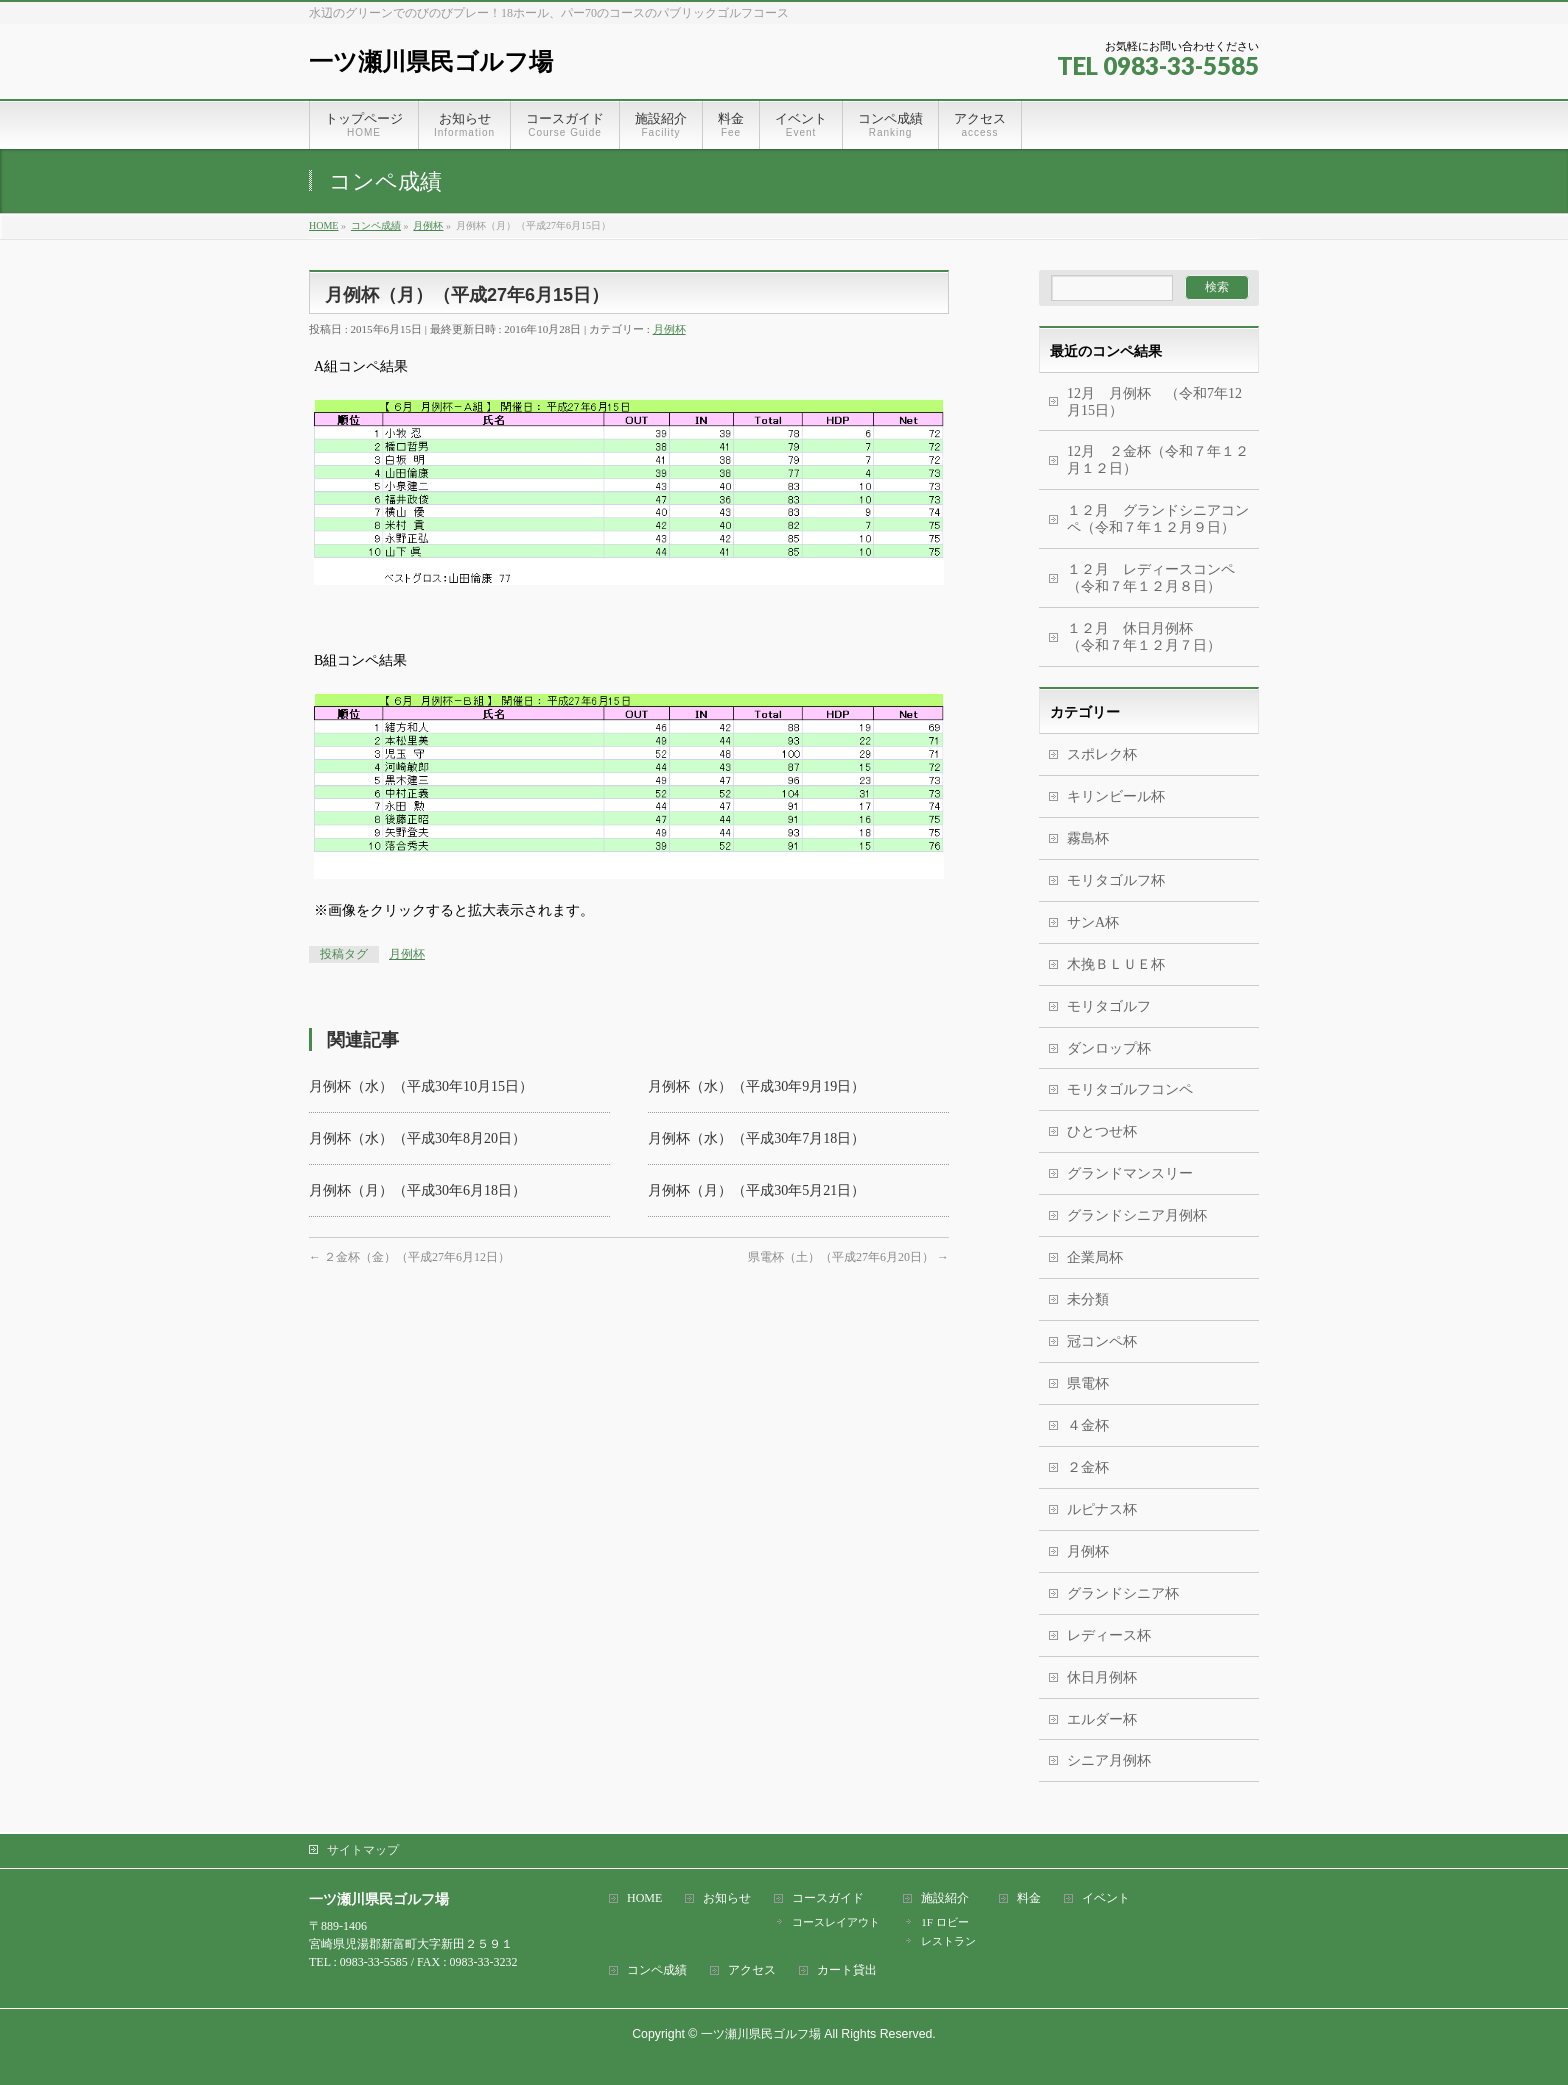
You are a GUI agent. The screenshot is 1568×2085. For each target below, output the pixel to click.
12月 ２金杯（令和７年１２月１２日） (1158, 460)
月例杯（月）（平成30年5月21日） (756, 1190)
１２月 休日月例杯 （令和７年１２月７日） (1163, 637)
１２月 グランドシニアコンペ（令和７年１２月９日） (1158, 519)
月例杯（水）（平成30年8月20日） (417, 1138)
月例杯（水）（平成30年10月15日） (421, 1086)
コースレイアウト (836, 1922)
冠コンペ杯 (1102, 1341)
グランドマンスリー (1130, 1173)
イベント (1106, 1898)
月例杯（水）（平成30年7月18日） (756, 1138)
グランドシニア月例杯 (1137, 1215)
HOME (644, 1898)
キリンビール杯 (1116, 796)
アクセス (752, 1970)
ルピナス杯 (1102, 1509)
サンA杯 (1093, 922)
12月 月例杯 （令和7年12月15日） (1154, 402)
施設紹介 (945, 1898)
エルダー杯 (1102, 1719)
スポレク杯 (1102, 754)
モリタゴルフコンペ (1130, 1089)
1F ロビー (944, 1922)
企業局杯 (1095, 1257)
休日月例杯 (1102, 1677)
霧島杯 (1088, 838)
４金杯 (1088, 1425)
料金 (1029, 1898)
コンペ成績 (657, 1970)
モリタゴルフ (1109, 1006)
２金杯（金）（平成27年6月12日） (409, 1257)
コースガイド (828, 1898)
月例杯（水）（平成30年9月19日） (756, 1086)
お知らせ (727, 1898)
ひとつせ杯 (1102, 1131)
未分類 (1088, 1299)
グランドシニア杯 (1123, 1593)
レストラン (948, 1941)
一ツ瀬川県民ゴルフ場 (431, 61)
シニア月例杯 (1109, 1760)
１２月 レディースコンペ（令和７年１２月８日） (1151, 578)
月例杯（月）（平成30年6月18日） (417, 1190)
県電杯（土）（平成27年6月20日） (848, 1257)
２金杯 (1088, 1467)
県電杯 (1088, 1383)
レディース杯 (1109, 1635)
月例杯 (669, 329)
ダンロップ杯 (1109, 1048)
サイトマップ (363, 1850)
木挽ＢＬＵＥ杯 (1116, 964)
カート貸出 (847, 1970)
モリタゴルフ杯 (1116, 880)
